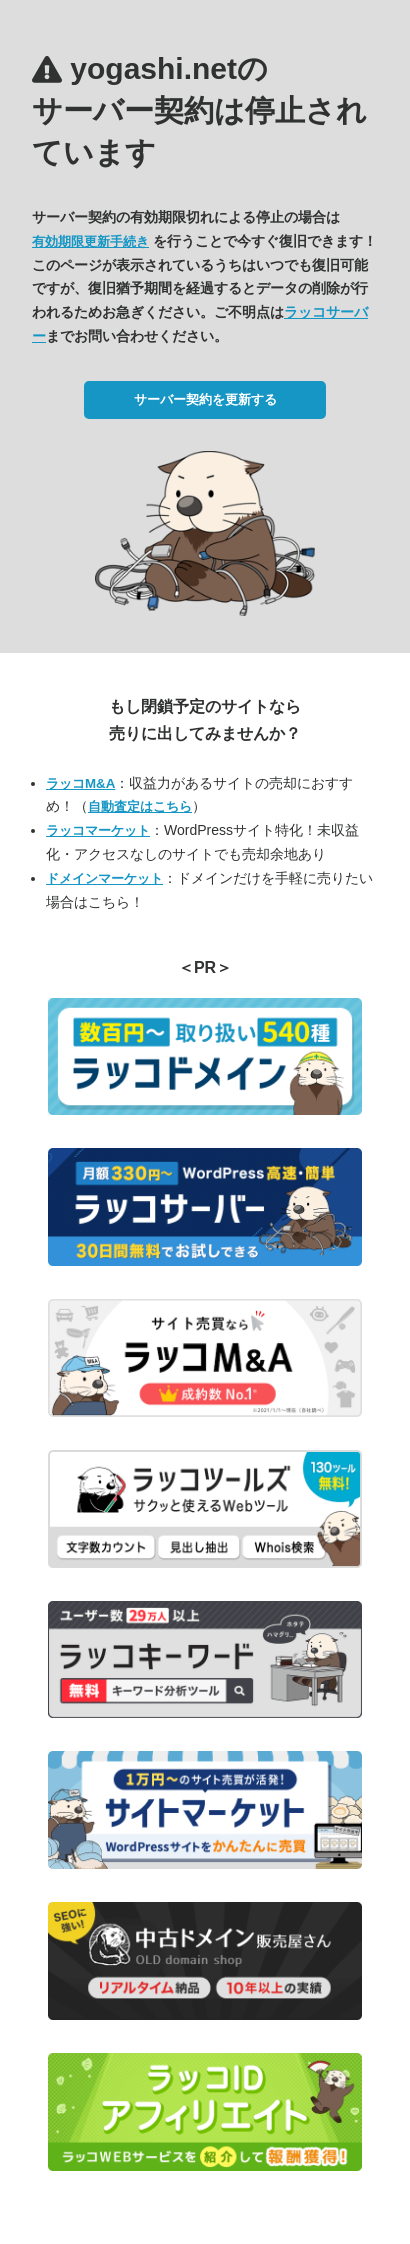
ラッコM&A (80, 783)
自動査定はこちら (140, 806)
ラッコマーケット (98, 830)
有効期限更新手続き (90, 241)
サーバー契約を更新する (205, 399)
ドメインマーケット (104, 878)
